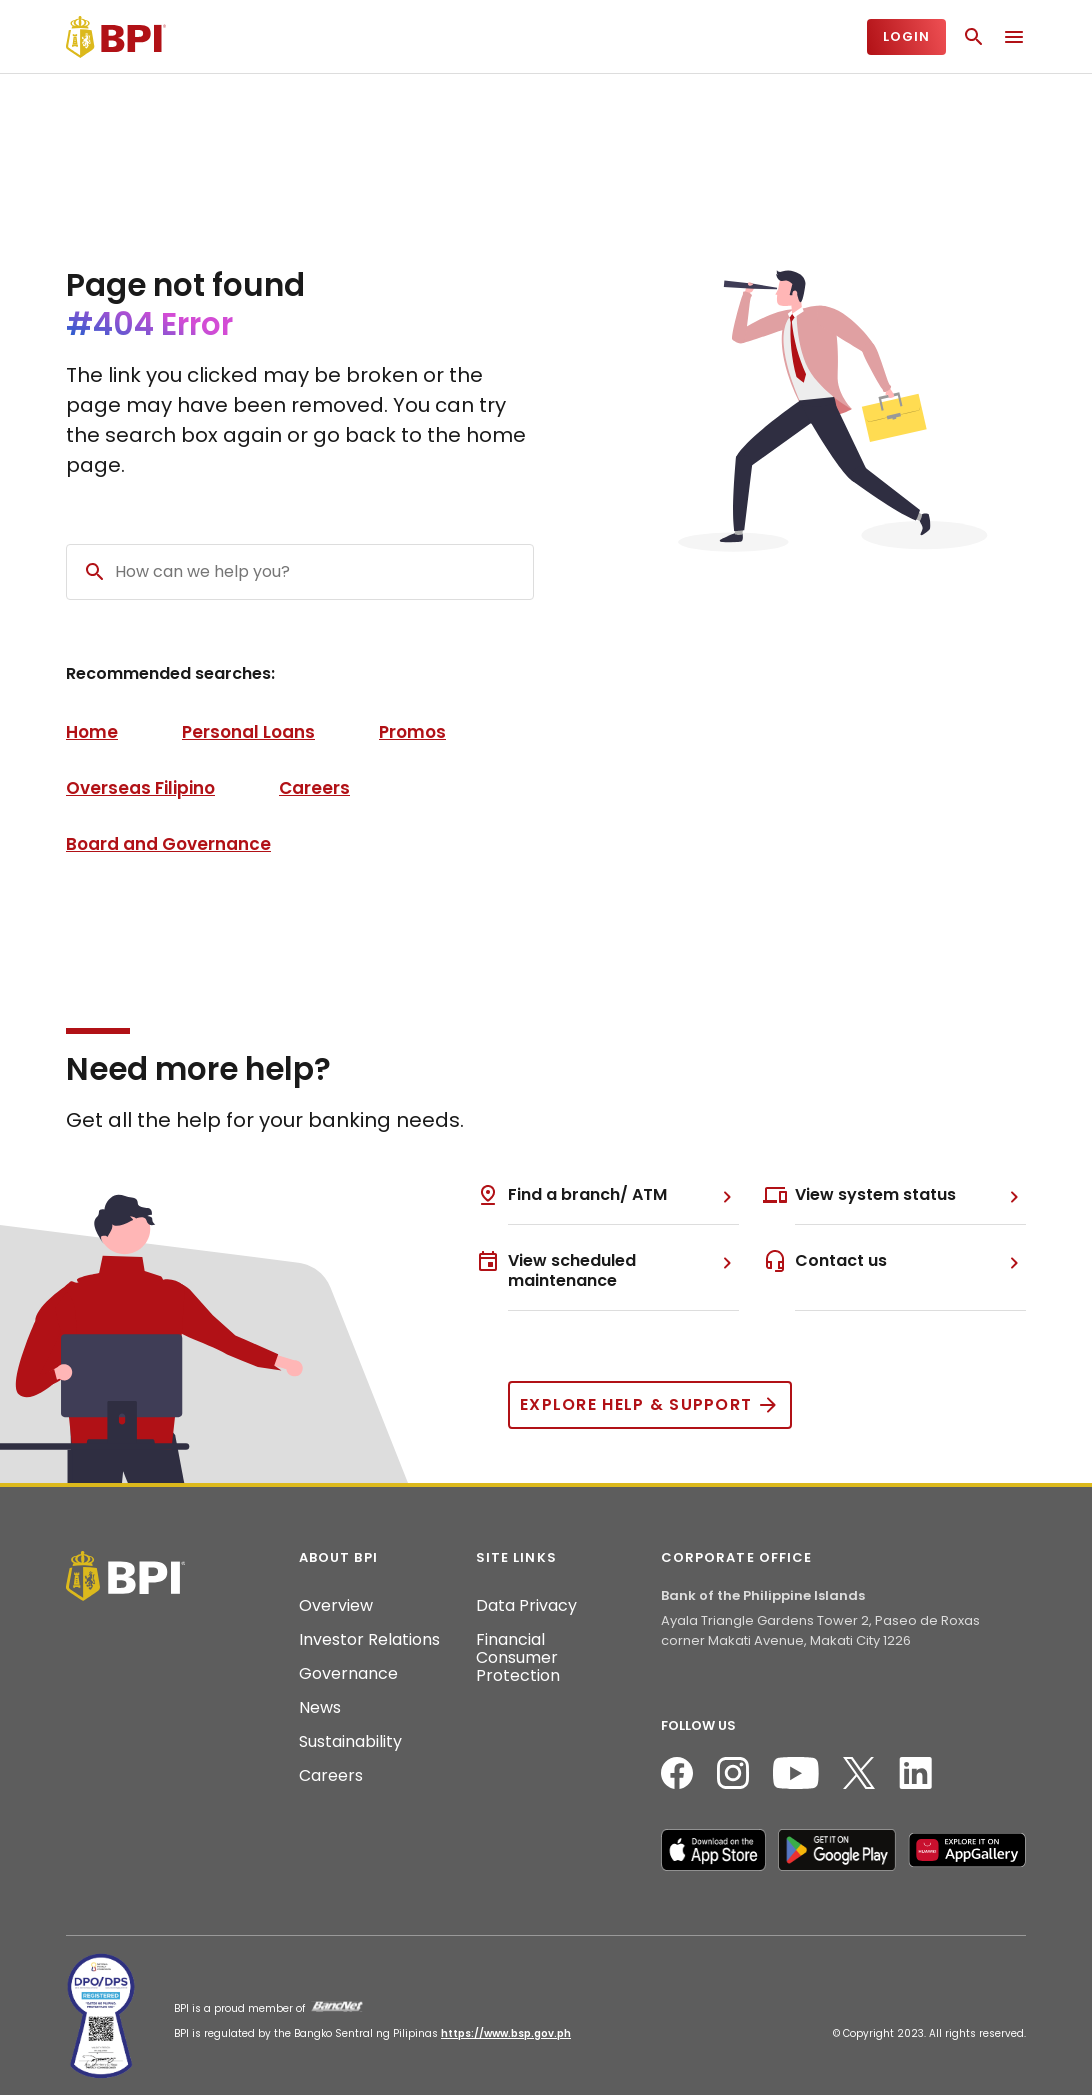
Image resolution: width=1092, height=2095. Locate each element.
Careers (314, 788)
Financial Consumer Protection (518, 1658)
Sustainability (350, 1742)
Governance (348, 1674)
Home (92, 732)
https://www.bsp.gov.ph (506, 2033)
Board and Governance (168, 844)
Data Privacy (526, 1606)
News (320, 1708)
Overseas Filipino (140, 788)
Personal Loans (248, 732)
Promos (412, 732)
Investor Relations (369, 1640)
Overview (336, 1606)
